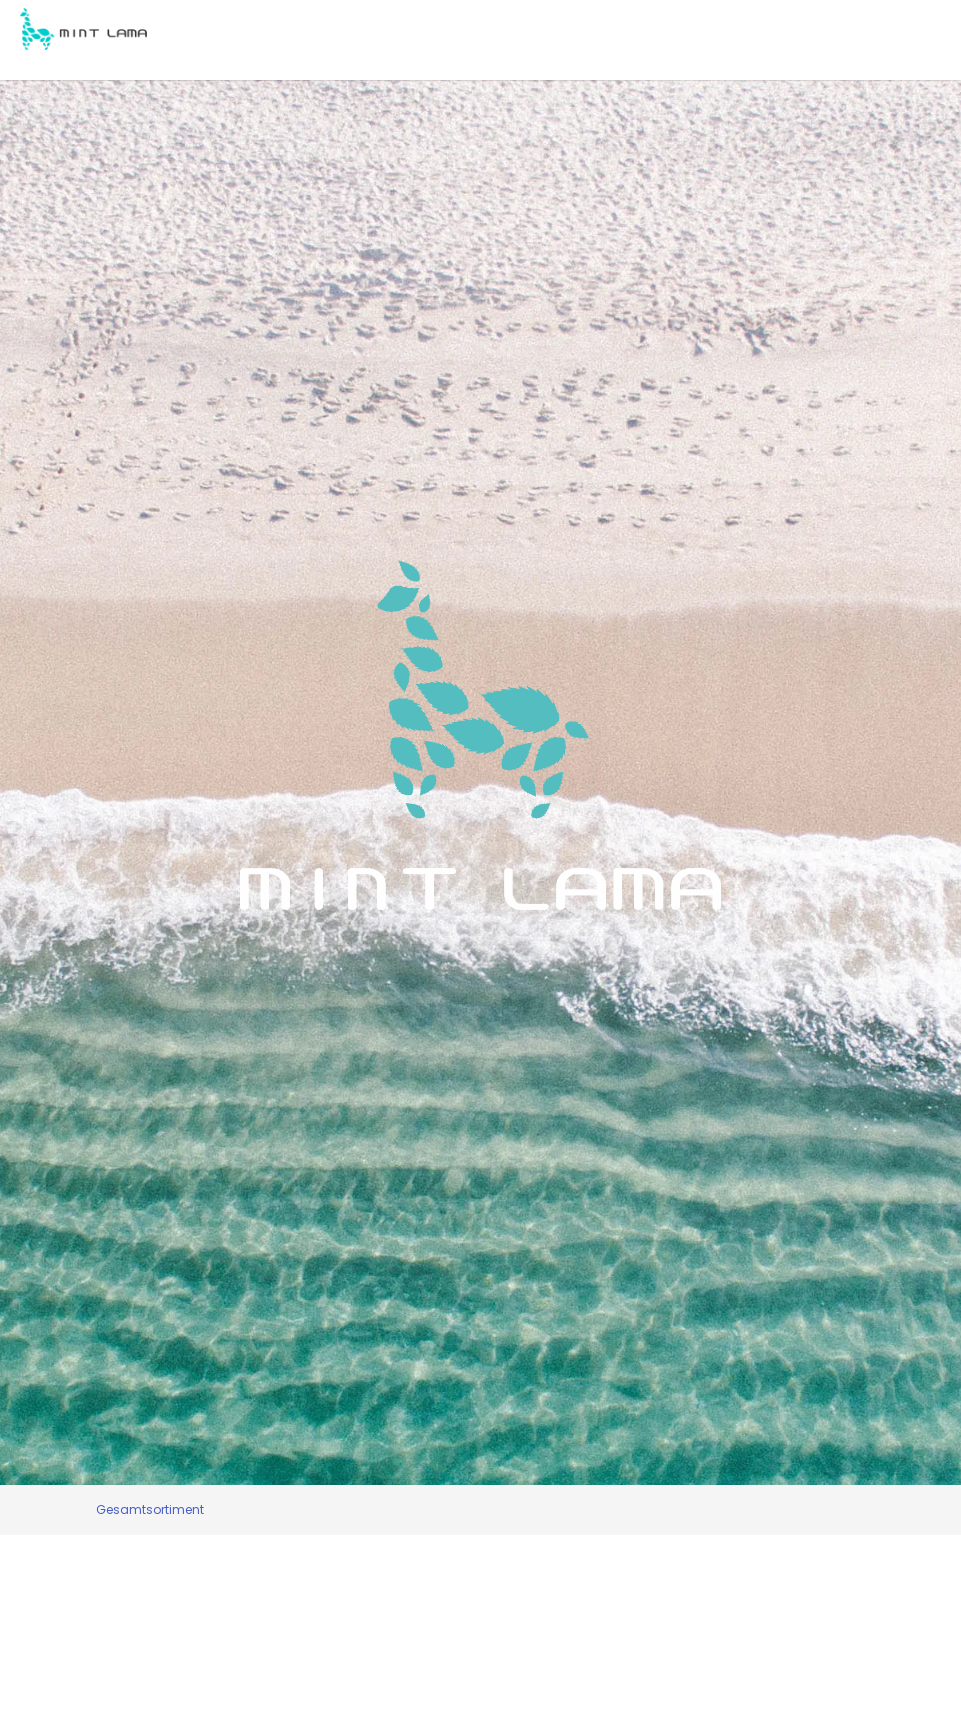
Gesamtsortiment (150, 1509)
